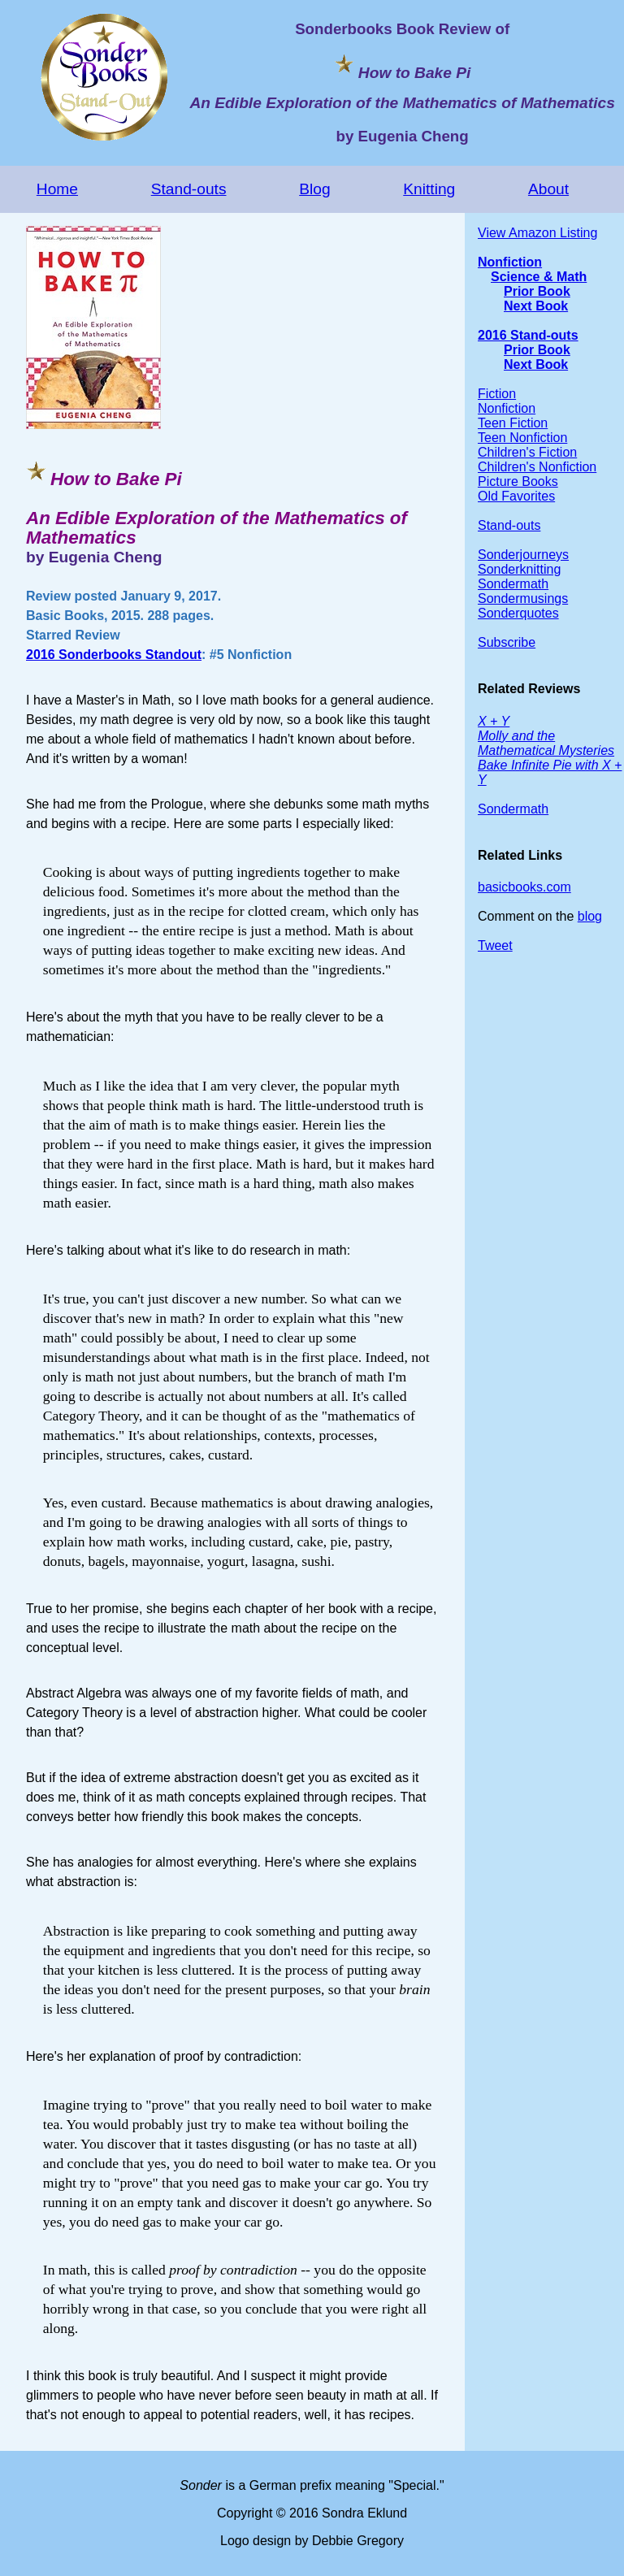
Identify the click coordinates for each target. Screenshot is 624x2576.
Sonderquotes (518, 613)
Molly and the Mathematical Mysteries (546, 743)
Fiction (497, 394)
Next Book (536, 306)
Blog (314, 188)
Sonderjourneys (523, 555)
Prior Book (537, 291)
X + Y (493, 721)
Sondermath (513, 584)
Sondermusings (523, 598)
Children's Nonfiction (537, 467)
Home (57, 188)
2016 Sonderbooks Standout (114, 654)
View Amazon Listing (537, 233)
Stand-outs (189, 188)
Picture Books (518, 481)
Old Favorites (516, 496)
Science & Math (539, 277)
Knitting (429, 188)
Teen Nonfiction (522, 438)
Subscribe (506, 642)
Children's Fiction (527, 452)
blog (590, 916)
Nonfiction (510, 262)
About (548, 188)
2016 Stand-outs (528, 335)
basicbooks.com (524, 887)
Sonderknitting (519, 569)
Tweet (495, 945)
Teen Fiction (513, 423)
